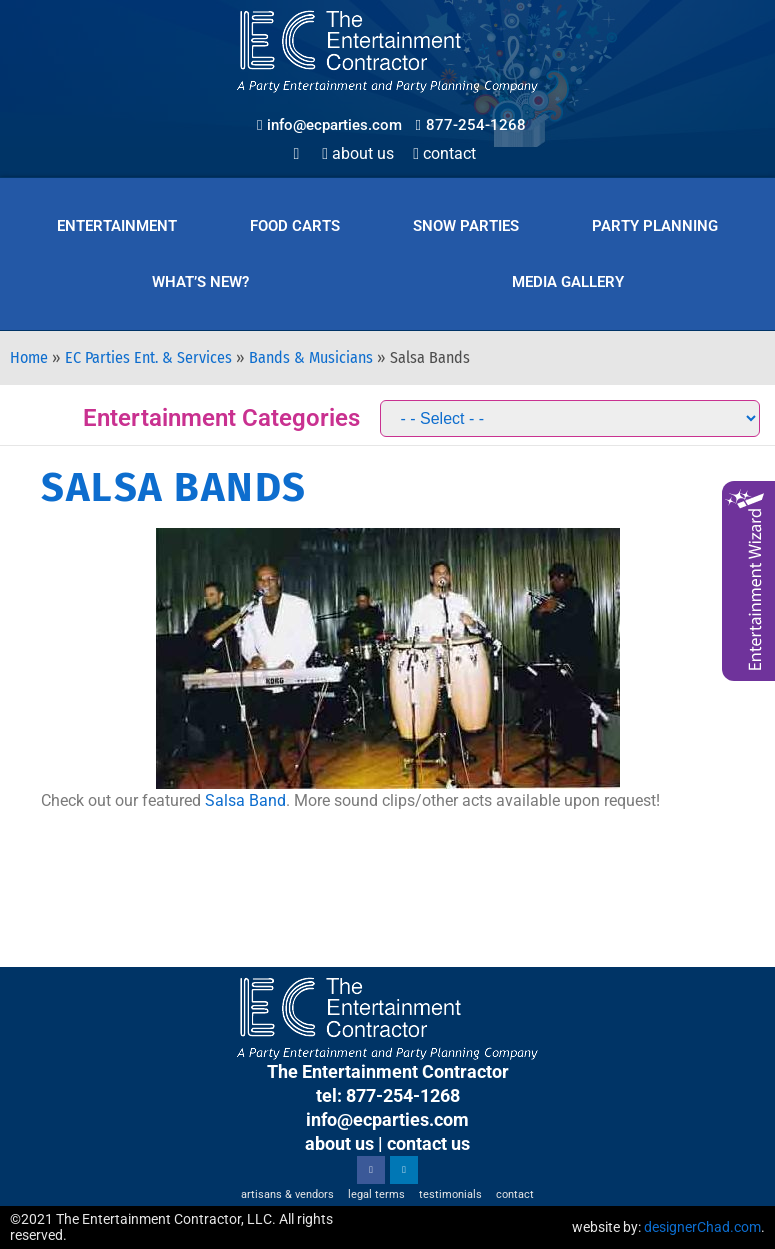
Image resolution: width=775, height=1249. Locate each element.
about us (339, 1143)
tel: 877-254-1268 (388, 1095)
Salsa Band (245, 800)
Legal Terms (376, 1194)
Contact (444, 153)
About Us (358, 153)
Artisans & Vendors (287, 1194)
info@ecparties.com (387, 1119)
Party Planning (655, 226)
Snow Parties (466, 226)
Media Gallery (568, 282)
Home (29, 357)
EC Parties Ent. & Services (148, 357)
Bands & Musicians (311, 357)
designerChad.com (702, 1227)
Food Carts (295, 226)
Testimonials (450, 1194)
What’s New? (200, 282)
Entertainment (117, 226)
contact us (428, 1143)
